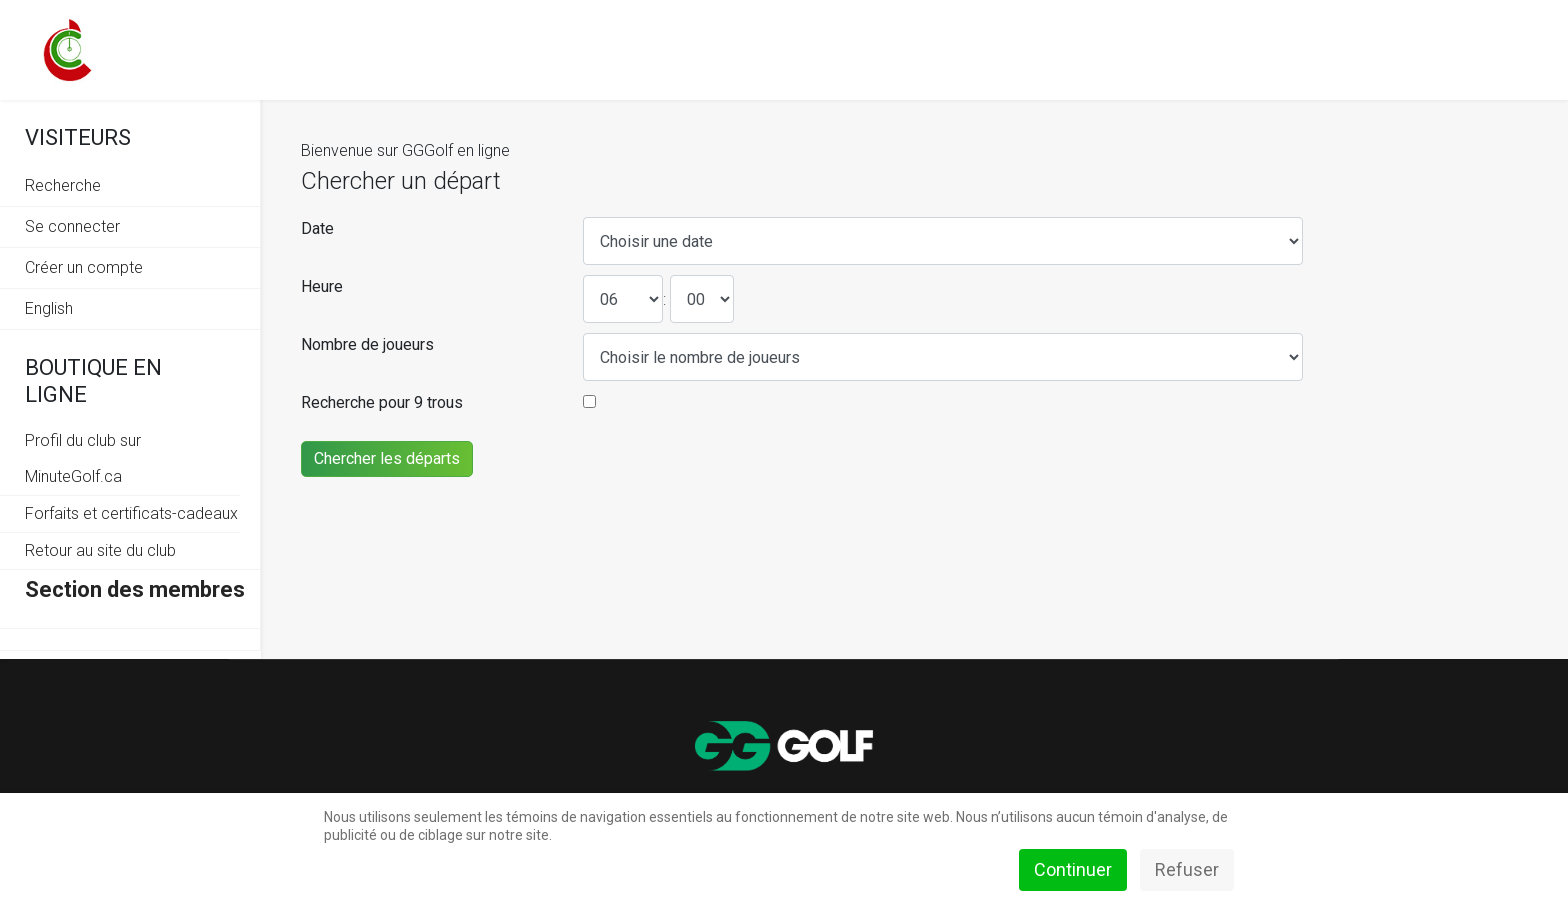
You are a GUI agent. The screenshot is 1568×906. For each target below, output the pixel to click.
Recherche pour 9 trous (382, 402)
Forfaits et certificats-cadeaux (131, 513)
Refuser (1187, 869)
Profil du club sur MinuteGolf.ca (83, 458)
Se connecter (72, 226)
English (49, 308)
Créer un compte (84, 267)
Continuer (1073, 869)
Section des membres (135, 589)
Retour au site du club (100, 550)
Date (317, 228)
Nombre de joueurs (367, 344)
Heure (322, 286)
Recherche (63, 185)
